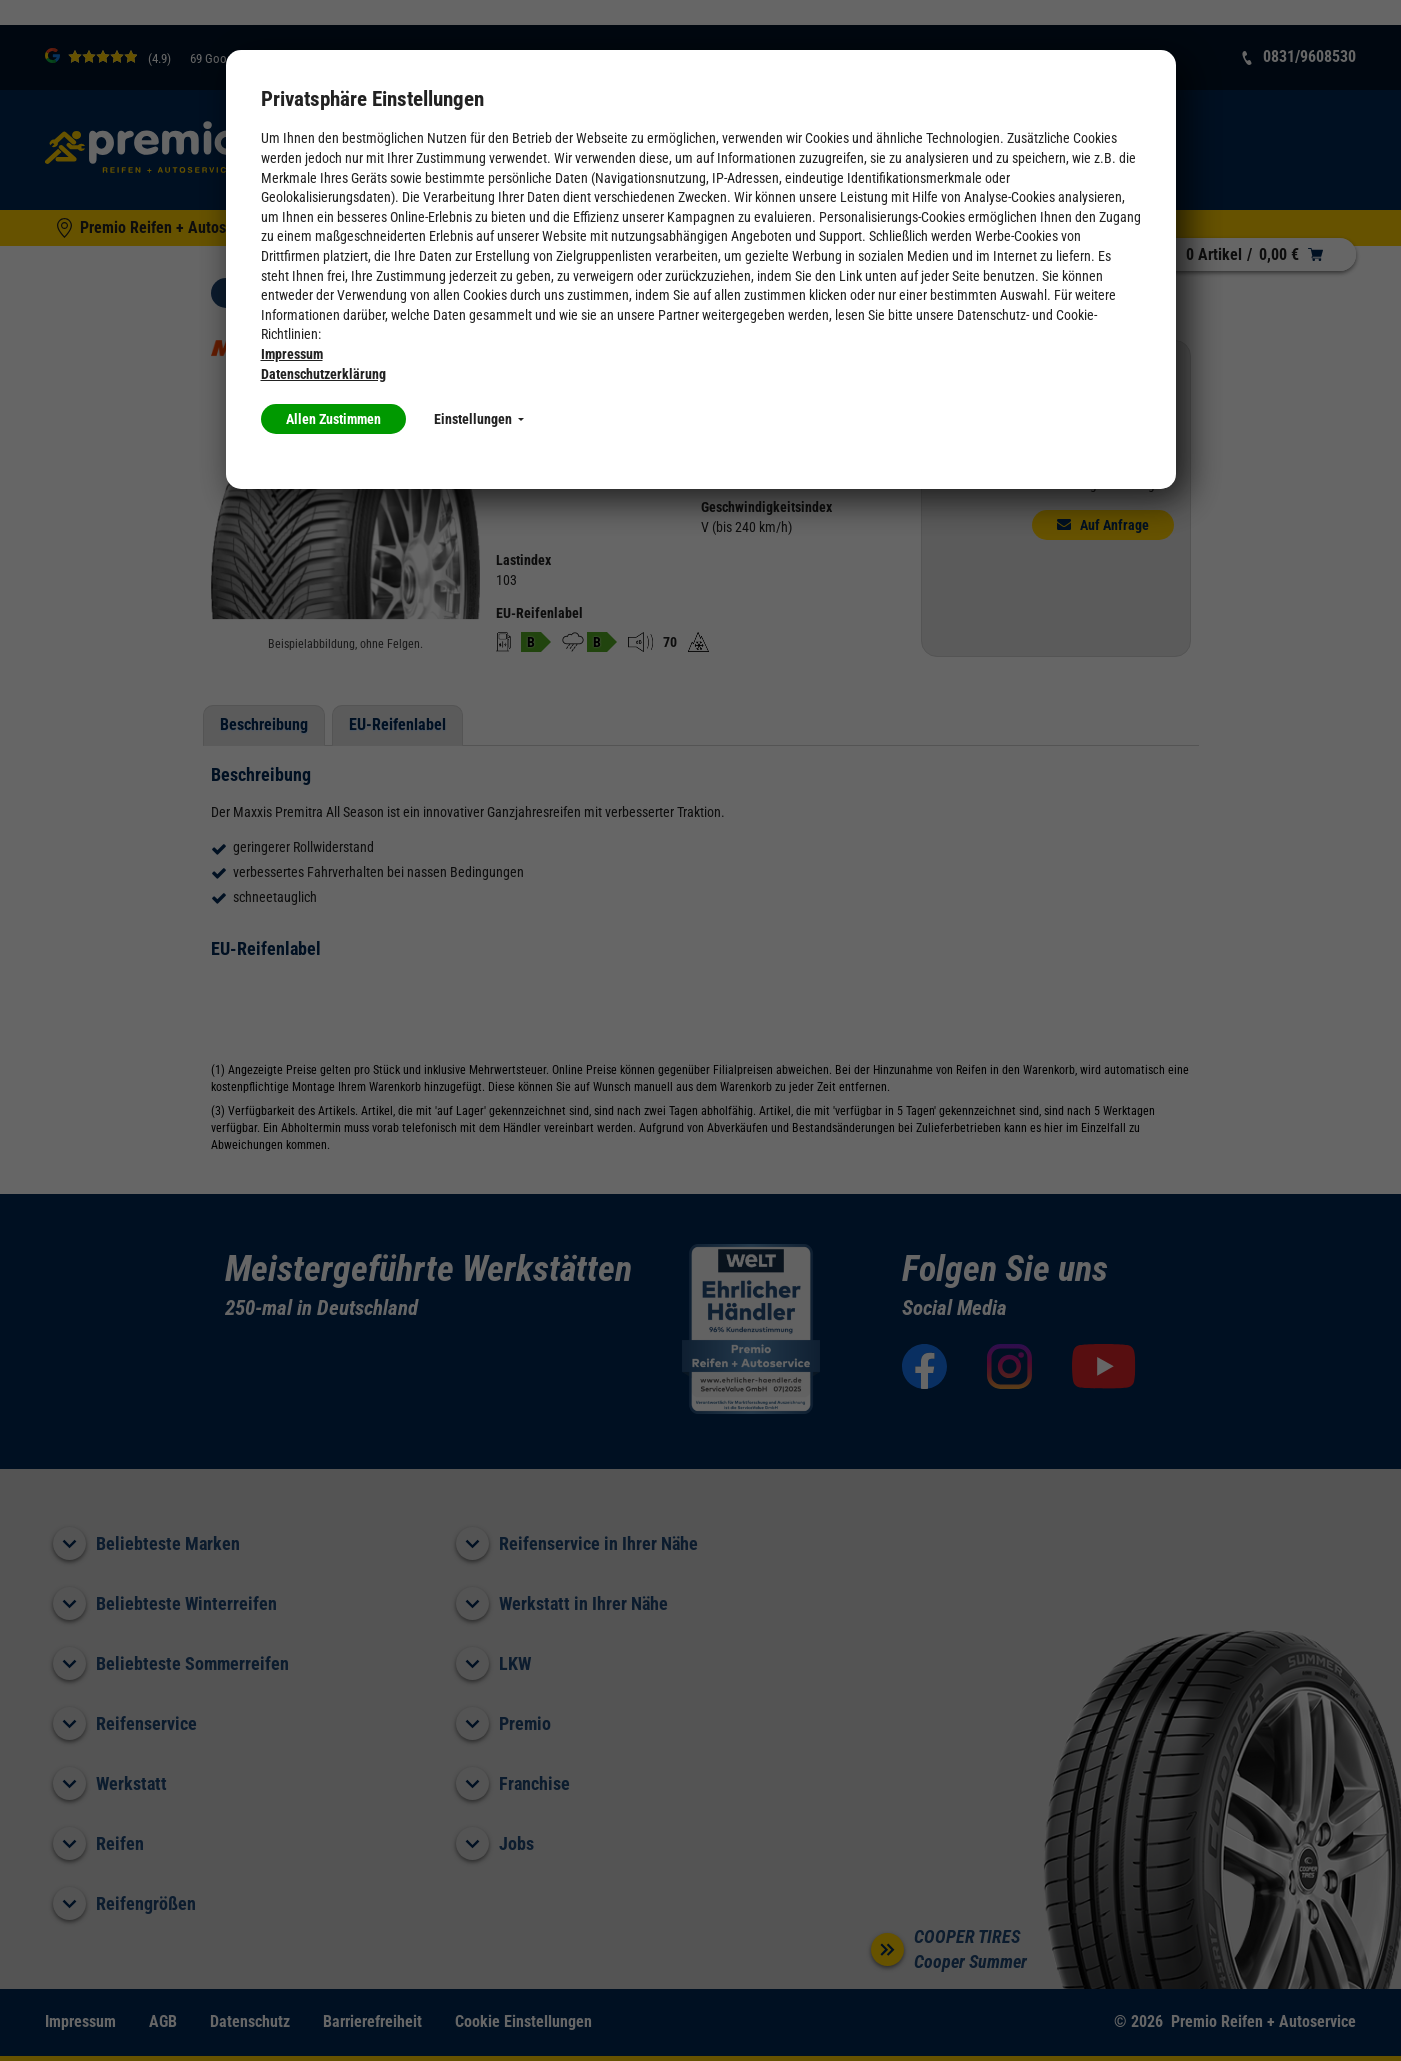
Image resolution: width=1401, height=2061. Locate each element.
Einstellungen (479, 419)
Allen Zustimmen (333, 419)
